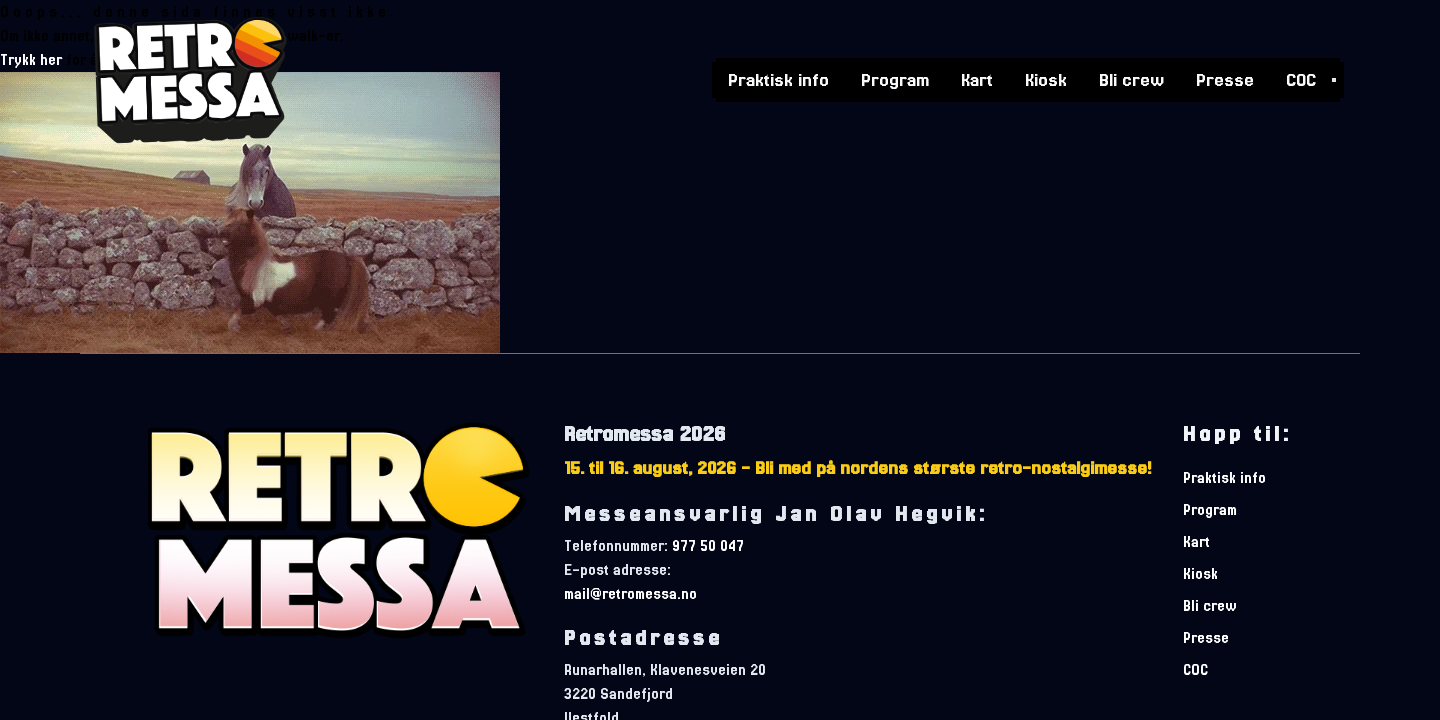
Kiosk (1046, 78)
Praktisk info (778, 78)
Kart (977, 78)
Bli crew (1131, 78)
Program (895, 78)
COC (1301, 78)
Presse (1225, 78)
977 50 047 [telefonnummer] (708, 546)
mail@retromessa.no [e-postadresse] (630, 594)
